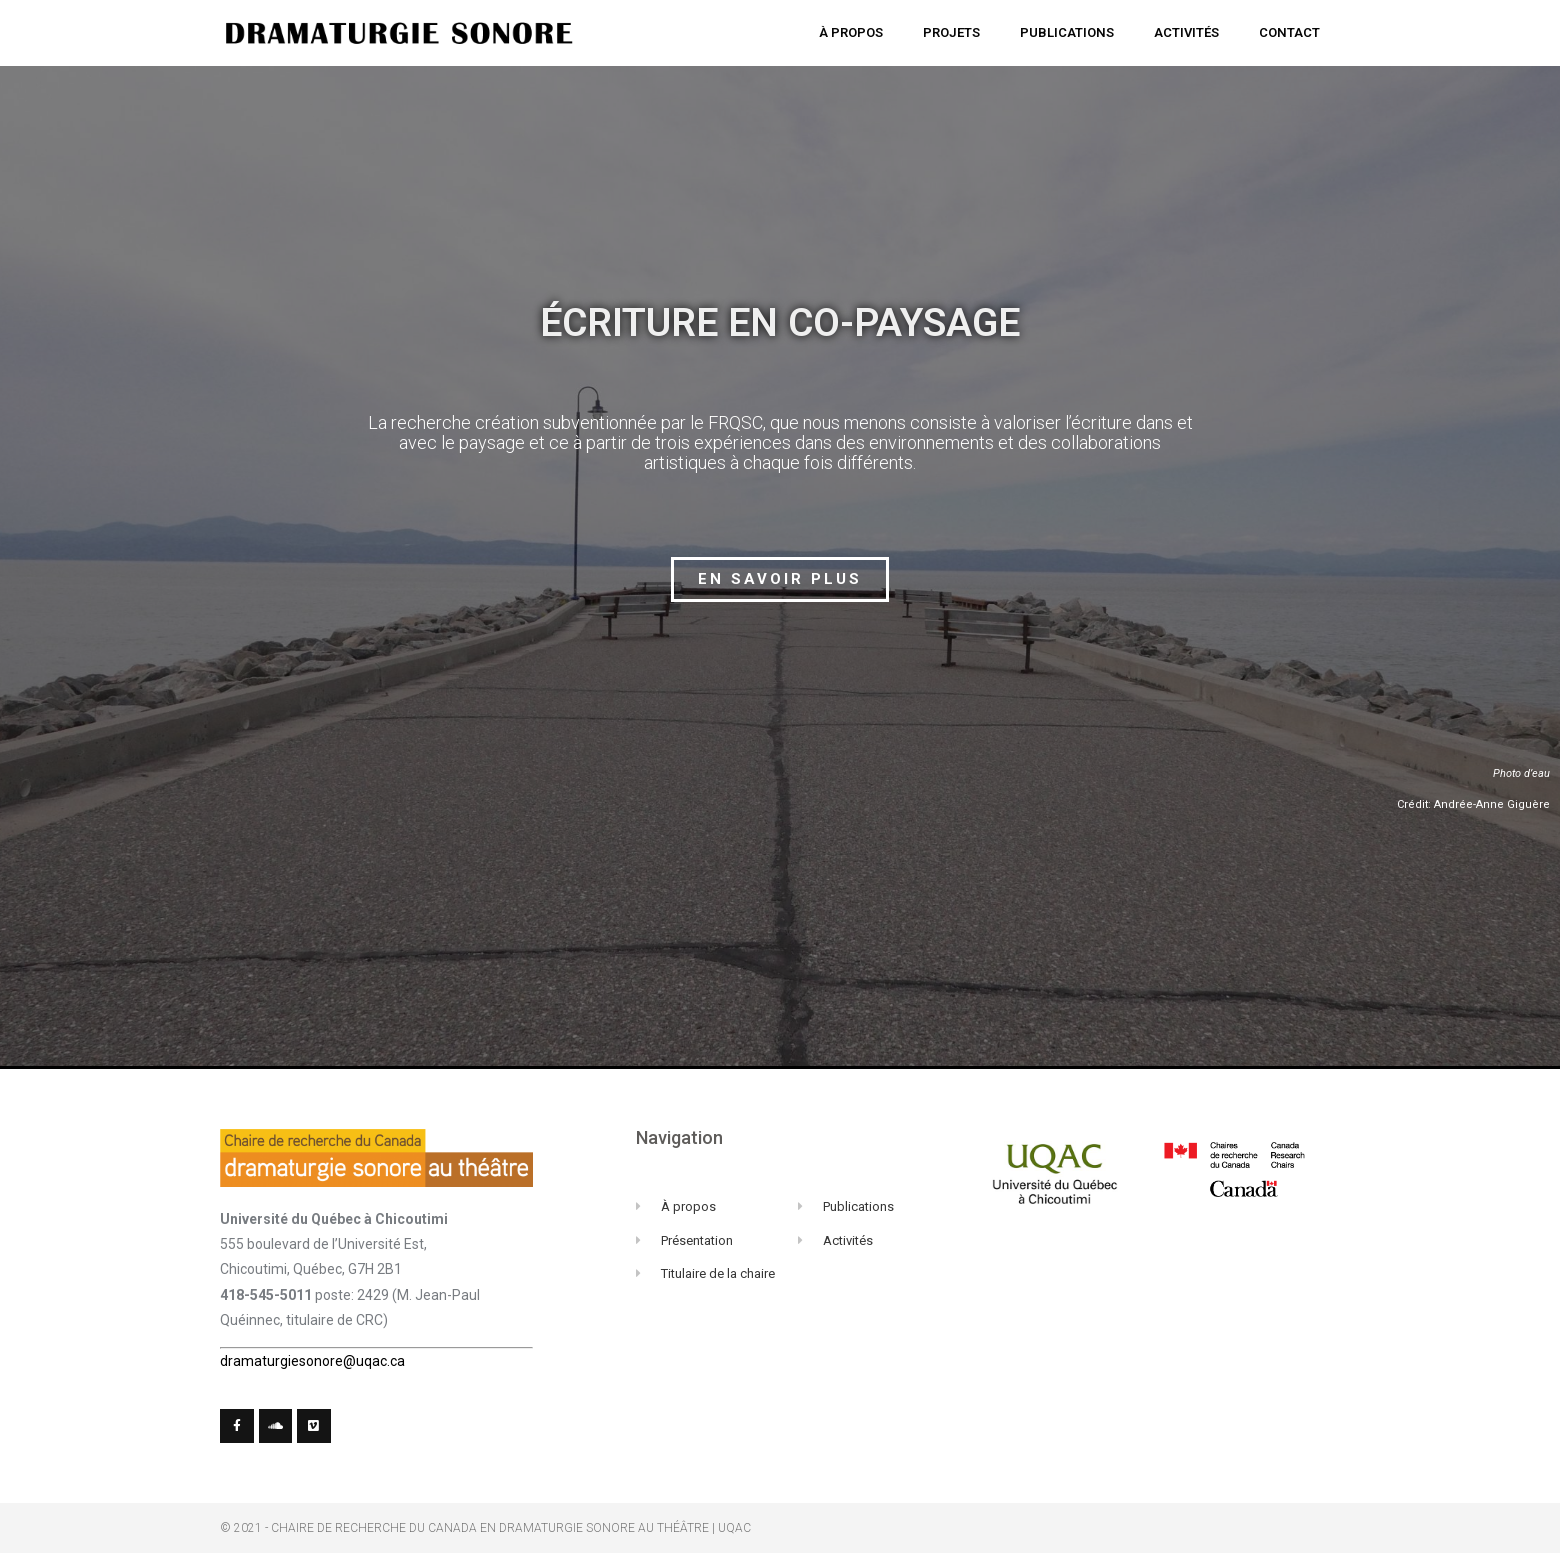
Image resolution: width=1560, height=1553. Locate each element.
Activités (1186, 32)
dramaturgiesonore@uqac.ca (312, 1361)
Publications (1067, 32)
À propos (851, 32)
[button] (780, 579)
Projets (951, 32)
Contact (1289, 32)
